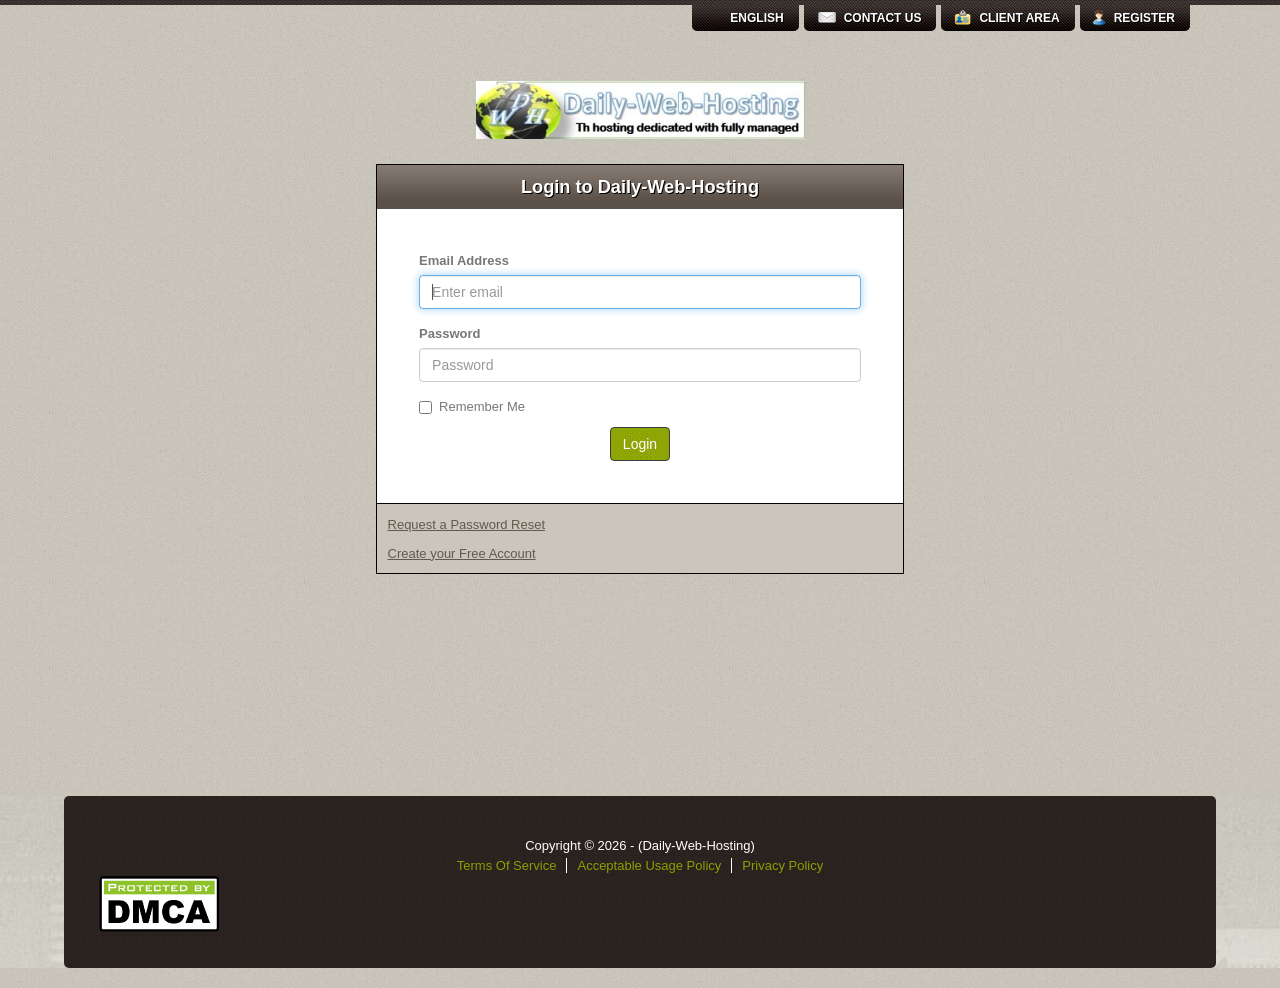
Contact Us (883, 18)
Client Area (1019, 18)
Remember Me (472, 406)
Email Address (464, 260)
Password (449, 333)
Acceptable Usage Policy (649, 865)
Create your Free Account (462, 553)
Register (1144, 18)
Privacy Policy (782, 865)
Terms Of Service (507, 865)
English (756, 18)
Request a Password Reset (467, 524)
